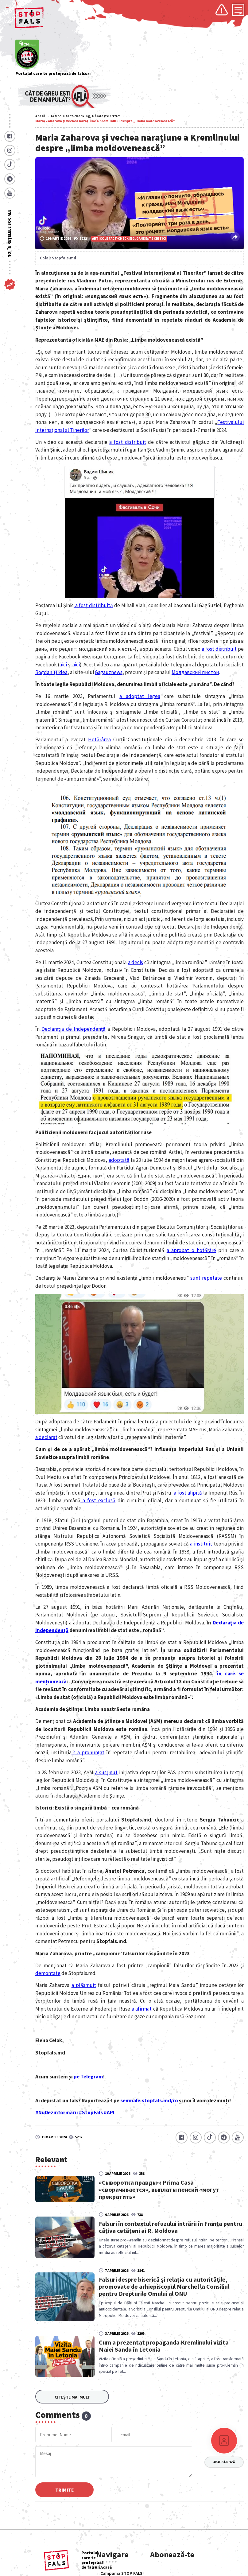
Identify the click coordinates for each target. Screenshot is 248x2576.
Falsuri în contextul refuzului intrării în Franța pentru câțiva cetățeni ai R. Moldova (175, 2227)
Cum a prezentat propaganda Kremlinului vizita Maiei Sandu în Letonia (178, 2346)
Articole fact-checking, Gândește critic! (85, 116)
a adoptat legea (139, 696)
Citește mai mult (72, 2397)
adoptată (119, 1160)
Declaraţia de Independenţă (73, 1029)
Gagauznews (108, 672)
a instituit (201, 1543)
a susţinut (106, 1772)
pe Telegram (88, 2076)
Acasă (40, 116)
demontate (47, 1973)
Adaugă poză (224, 2462)
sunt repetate (206, 1277)
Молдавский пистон (195, 672)
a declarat (46, 1437)
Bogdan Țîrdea (51, 672)
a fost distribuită (93, 605)
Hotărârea (99, 739)
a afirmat (142, 2008)
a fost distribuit (127, 442)
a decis (135, 962)
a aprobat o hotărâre (191, 1250)
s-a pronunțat (88, 1752)
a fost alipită (187, 1492)
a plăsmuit (84, 1985)
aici (63, 664)
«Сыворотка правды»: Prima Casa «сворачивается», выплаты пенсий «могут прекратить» (173, 2189)
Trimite (66, 2490)
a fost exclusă (97, 1500)
